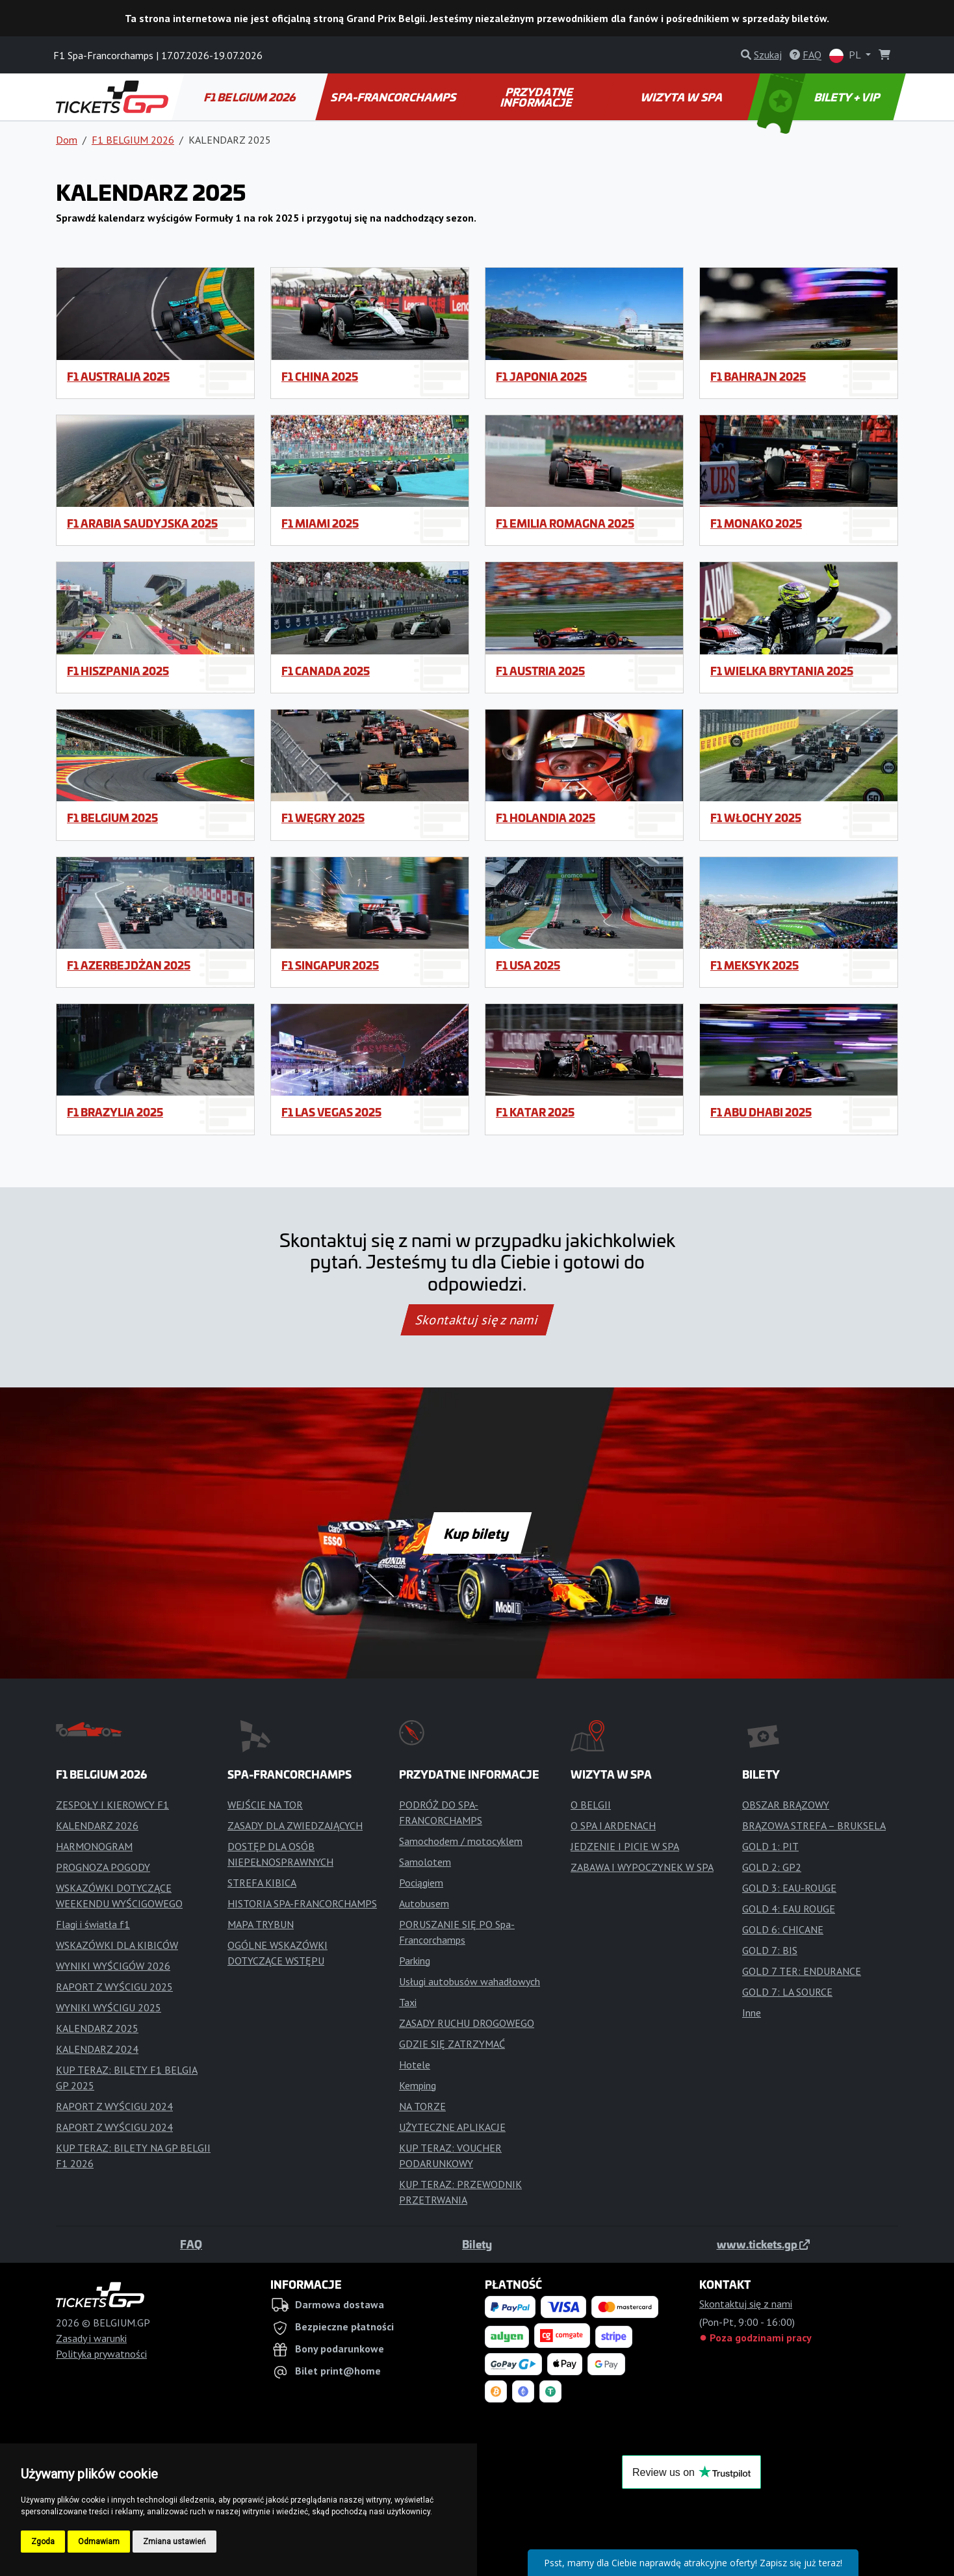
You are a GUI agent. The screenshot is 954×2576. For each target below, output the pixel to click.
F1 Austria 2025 (540, 670)
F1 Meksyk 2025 (754, 965)
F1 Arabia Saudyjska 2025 (142, 523)
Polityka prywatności (101, 2353)
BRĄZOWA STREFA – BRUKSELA (814, 1825)
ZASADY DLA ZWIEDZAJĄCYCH (295, 1825)
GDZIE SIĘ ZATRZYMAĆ (452, 2043)
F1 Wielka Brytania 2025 (781, 670)
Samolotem (425, 1861)
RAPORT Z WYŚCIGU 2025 (114, 1986)
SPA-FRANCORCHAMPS (394, 97)
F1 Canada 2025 (325, 670)
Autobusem (424, 1903)
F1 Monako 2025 (756, 523)
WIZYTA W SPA (682, 97)
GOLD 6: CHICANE (782, 1929)
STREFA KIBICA (261, 1882)
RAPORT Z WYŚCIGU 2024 (114, 2106)
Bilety (477, 2244)
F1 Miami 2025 (320, 523)
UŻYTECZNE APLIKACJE (452, 2126)
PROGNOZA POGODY (103, 1867)
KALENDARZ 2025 (97, 2028)
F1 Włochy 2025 (755, 817)
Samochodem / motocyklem (460, 1841)
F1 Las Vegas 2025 (331, 1112)
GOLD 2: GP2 (771, 1867)
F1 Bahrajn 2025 (758, 376)
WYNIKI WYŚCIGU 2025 (108, 2007)
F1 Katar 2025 (535, 1112)
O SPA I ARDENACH (613, 1825)
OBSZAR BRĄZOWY (785, 1804)
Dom (66, 139)
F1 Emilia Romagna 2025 (565, 523)
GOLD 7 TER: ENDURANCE (801, 1970)
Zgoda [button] (43, 2541)
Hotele (414, 2064)
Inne (751, 2012)
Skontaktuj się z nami (477, 1319)
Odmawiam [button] (99, 2541)
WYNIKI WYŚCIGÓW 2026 (113, 1965)
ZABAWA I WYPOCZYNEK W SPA (642, 1867)
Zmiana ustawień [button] (174, 2541)
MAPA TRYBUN (260, 1924)
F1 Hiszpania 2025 (118, 670)
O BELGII (591, 1804)
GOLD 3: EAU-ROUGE (789, 1887)
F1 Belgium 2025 (112, 817)
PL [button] (846, 55)
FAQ (191, 2244)
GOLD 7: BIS (769, 1950)
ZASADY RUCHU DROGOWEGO (466, 2022)
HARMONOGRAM (94, 1846)
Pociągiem (421, 1882)
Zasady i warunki (91, 2338)
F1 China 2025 (319, 376)
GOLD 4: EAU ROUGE (788, 1908)
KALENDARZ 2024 (97, 2048)
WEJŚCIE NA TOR (265, 1804)
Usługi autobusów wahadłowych (469, 1981)
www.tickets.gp (763, 2244)
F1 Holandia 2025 (545, 817)
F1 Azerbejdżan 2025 (128, 965)
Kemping (417, 2085)
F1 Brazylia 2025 (115, 1112)
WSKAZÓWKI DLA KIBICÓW (117, 1944)
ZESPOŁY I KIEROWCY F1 (112, 1804)
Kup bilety (477, 1533)
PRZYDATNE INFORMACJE (536, 97)
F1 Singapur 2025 (330, 965)
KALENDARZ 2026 (97, 1825)
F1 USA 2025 (528, 965)
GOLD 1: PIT (770, 1846)
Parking (414, 1960)
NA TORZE (422, 2106)
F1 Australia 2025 (118, 376)
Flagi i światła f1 (93, 1924)
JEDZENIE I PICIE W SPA (625, 1846)
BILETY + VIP (819, 96)
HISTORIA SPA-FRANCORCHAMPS (302, 1903)
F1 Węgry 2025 (323, 817)
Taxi (408, 2002)
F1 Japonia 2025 (541, 376)
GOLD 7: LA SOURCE (787, 1991)
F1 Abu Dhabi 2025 (761, 1112)
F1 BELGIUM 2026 (250, 97)
